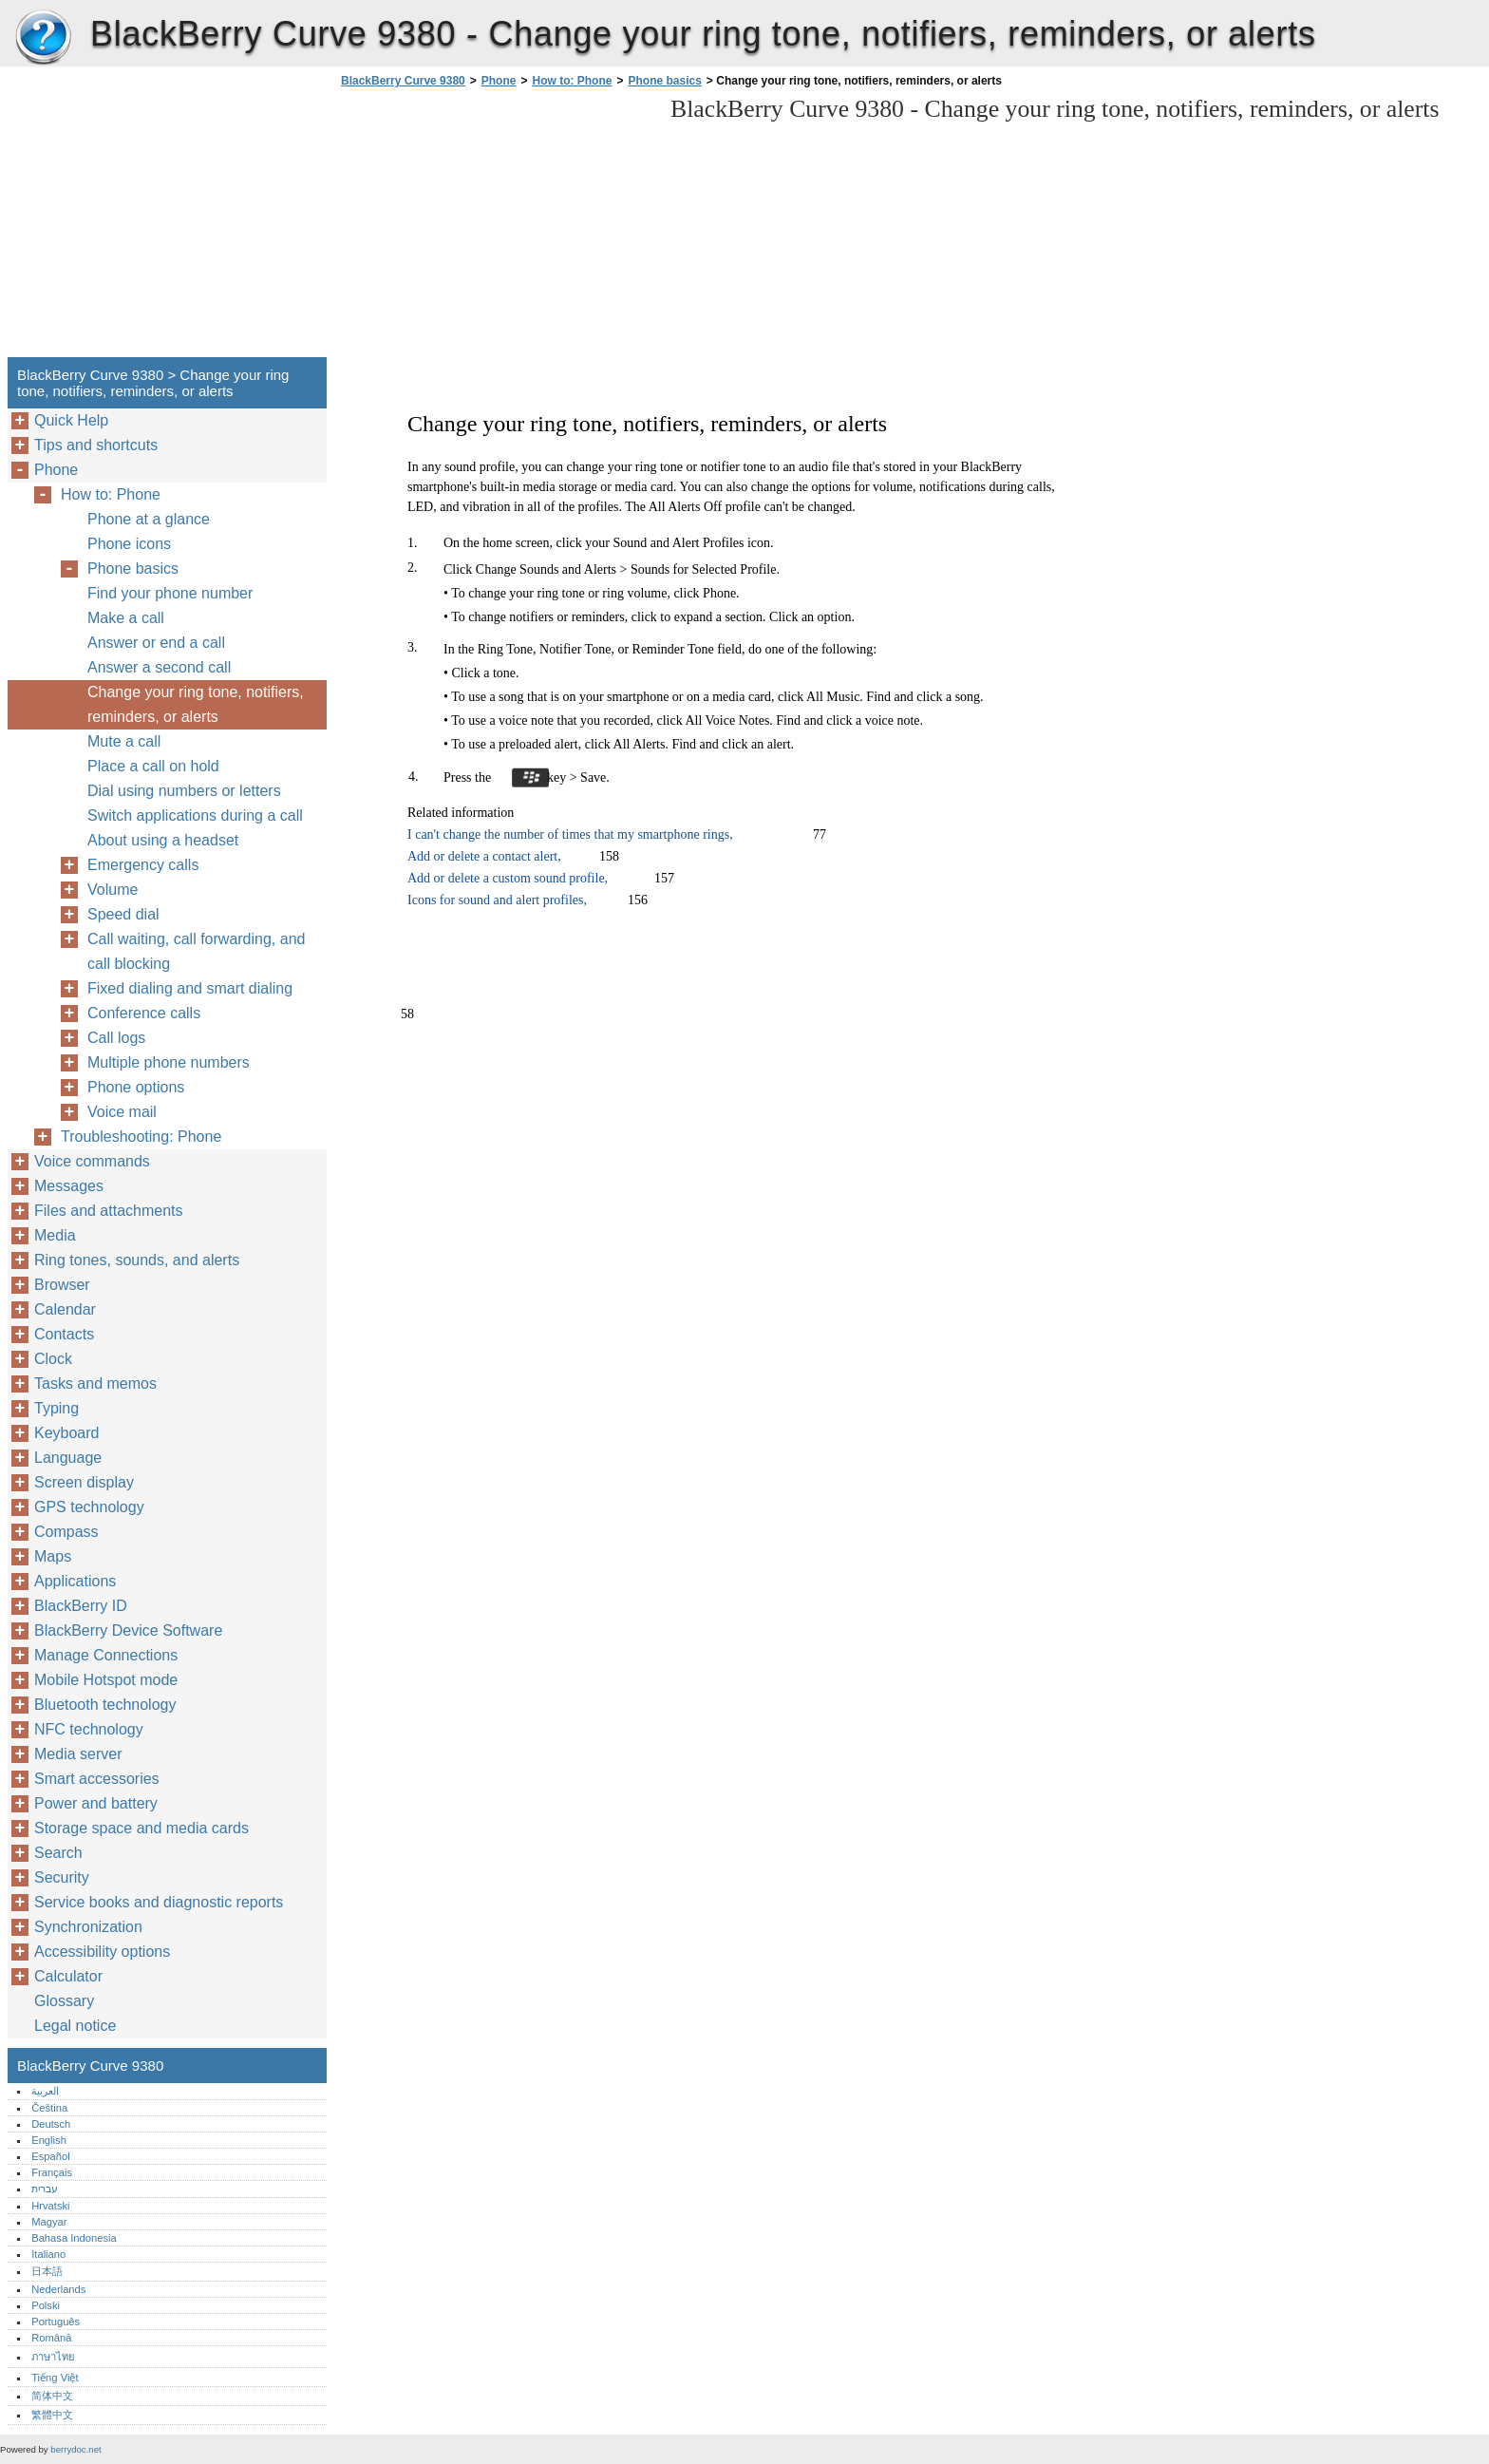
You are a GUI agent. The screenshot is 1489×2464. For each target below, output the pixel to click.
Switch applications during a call (195, 815)
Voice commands (92, 1161)
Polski (45, 2305)
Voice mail (122, 1112)
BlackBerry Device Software (128, 1630)
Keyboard (67, 1433)
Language (68, 1458)
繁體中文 (52, 2414)
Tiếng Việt (54, 2377)
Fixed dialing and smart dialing (189, 988)
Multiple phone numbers (168, 1062)
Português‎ (55, 2321)
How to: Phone (572, 80)
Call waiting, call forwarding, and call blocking (196, 951)
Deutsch (50, 2124)
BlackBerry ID (80, 1606)
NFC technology (88, 1729)
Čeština (49, 2107)
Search (58, 1853)
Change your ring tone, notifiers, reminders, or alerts (195, 704)
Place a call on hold (153, 766)
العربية (45, 2090)
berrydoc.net (75, 2449)
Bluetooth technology (105, 1704)
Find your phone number (170, 593)
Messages (69, 1186)
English (48, 2140)
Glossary (64, 2001)
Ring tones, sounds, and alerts (136, 1260)
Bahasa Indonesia (74, 2238)
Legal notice (75, 2026)
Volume (112, 889)
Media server (78, 1754)
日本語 (47, 2271)
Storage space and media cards (141, 1828)
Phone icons (129, 544)
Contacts (64, 1334)
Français (51, 2172)
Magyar (48, 2221)
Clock (53, 1359)
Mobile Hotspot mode (106, 1680)
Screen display (84, 1482)
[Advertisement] (495, 228)
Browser (62, 1285)
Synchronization (88, 1927)
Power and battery (96, 1803)
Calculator (68, 1976)
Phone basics (664, 80)
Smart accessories (97, 1779)
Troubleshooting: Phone (141, 1136)
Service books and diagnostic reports (158, 1902)
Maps (52, 1556)
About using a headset (162, 840)
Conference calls (143, 1013)
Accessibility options (102, 1951)
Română (51, 2337)
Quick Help (71, 420)
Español (50, 2156)
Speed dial (123, 914)
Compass (66, 1532)
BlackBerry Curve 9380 (42, 37)
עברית (44, 2188)
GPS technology (89, 1507)
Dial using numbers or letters (184, 791)
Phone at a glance (148, 519)
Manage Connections (106, 1655)
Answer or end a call (156, 643)
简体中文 (52, 2395)
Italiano (48, 2254)
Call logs (116, 1038)
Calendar (65, 1309)
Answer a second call (159, 667)
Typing (56, 1408)
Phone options (135, 1087)
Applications (75, 1581)
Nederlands (58, 2289)
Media (55, 1235)
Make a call (125, 618)
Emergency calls (142, 865)
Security (61, 1877)
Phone (499, 80)
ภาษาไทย (53, 2356)
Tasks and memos (95, 1383)
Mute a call (123, 741)
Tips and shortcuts (96, 445)
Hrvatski (50, 2205)
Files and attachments (108, 1211)
